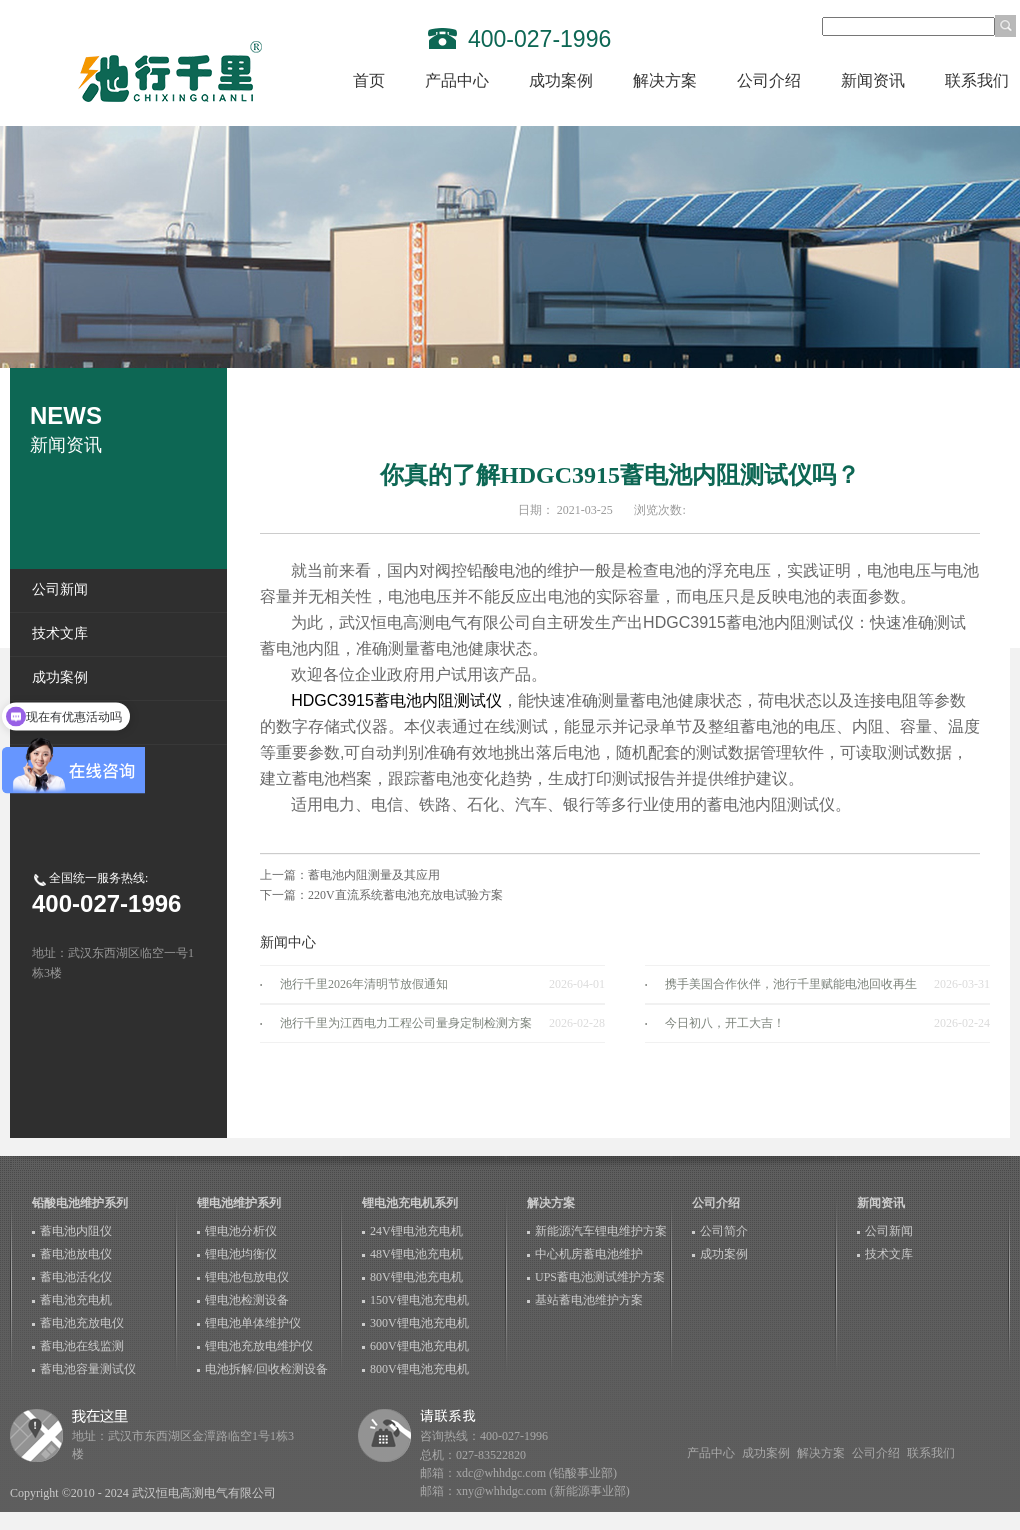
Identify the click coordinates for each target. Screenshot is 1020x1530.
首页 (369, 80)
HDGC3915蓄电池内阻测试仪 (396, 700)
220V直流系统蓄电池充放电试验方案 (405, 895)
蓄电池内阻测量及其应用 (374, 875)
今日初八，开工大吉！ (725, 1023)
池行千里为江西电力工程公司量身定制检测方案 (406, 1023)
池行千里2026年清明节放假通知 (364, 984)
